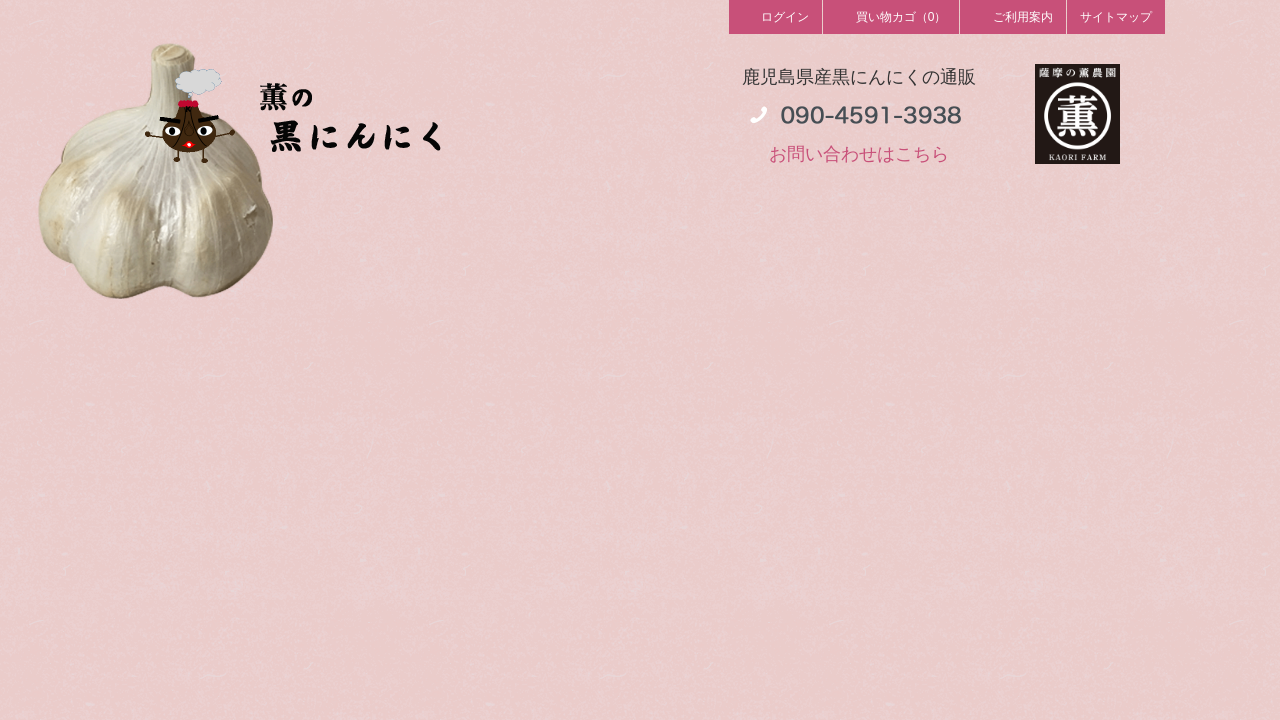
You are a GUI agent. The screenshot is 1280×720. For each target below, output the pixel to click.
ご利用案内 (1013, 16)
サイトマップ (1116, 17)
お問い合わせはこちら (859, 154)
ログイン (776, 16)
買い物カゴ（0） (891, 16)
